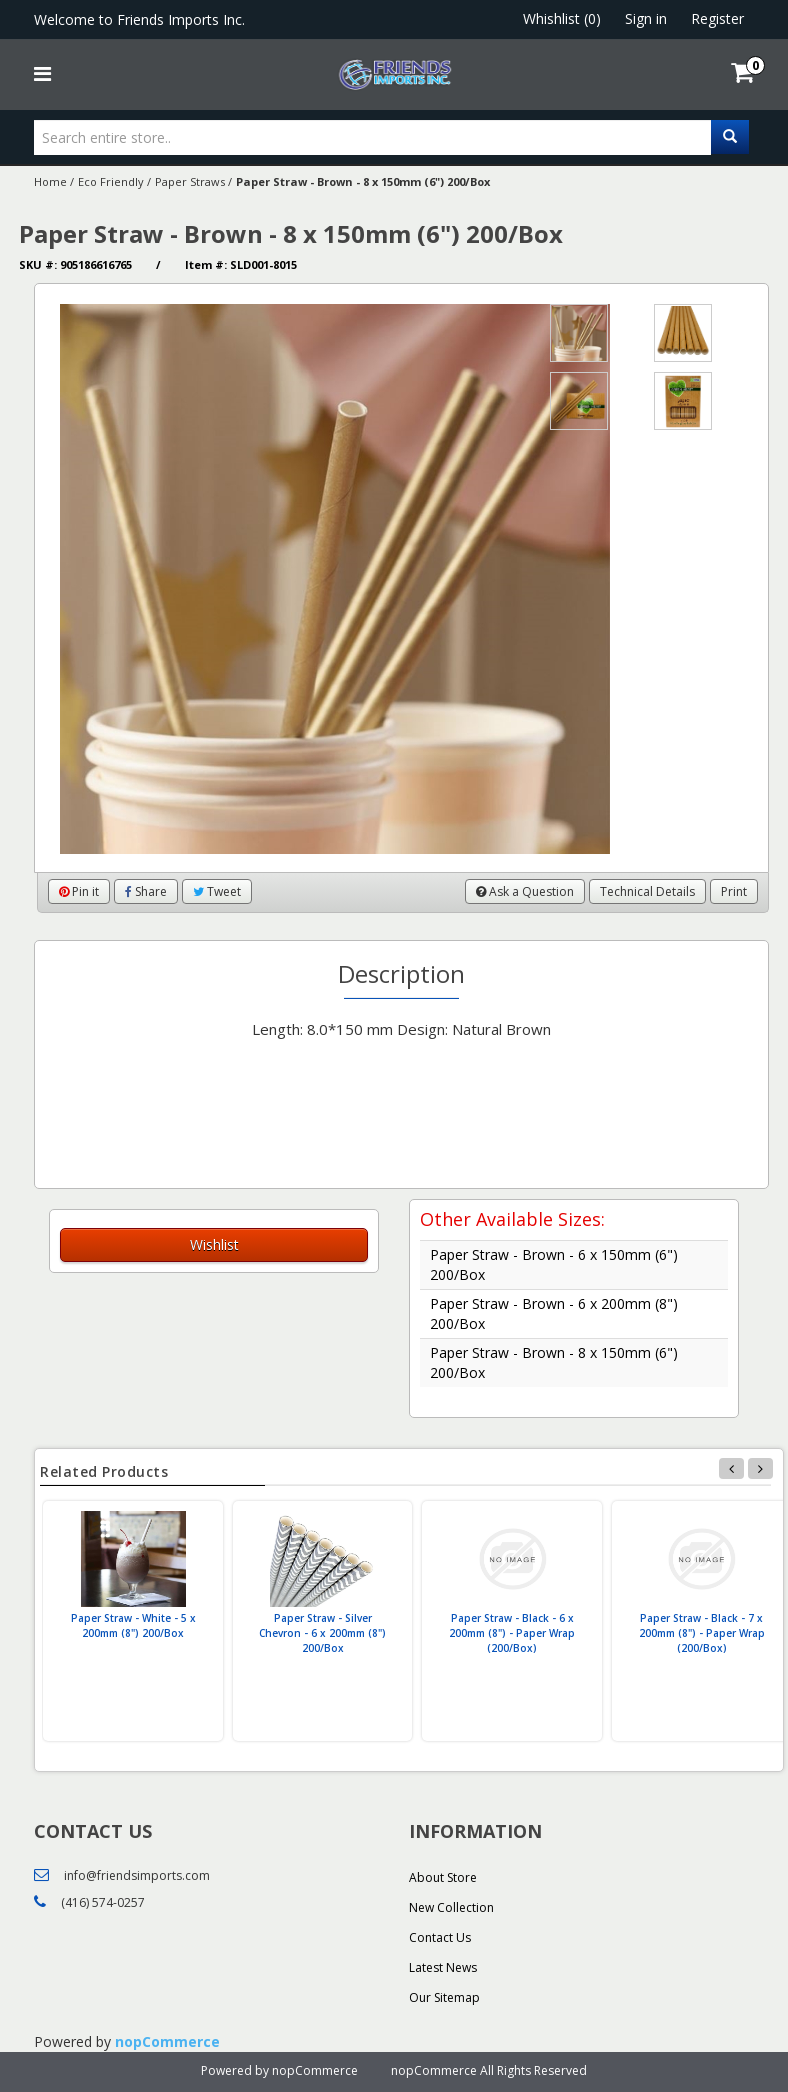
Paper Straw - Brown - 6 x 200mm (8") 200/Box (554, 1313)
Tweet (217, 891)
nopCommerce (167, 2041)
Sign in (646, 18)
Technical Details (647, 891)
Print (734, 891)
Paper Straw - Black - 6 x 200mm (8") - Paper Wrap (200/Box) (512, 1633)
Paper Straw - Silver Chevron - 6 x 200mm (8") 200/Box (322, 1633)
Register (717, 18)
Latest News (443, 1967)
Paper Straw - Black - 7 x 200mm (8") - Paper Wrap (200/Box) (702, 1633)
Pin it (79, 891)
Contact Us (440, 1937)
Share (146, 891)
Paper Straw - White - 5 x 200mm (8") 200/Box (133, 1625)
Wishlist (214, 1244)
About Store (443, 1877)
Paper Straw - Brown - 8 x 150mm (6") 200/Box (554, 1362)
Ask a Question (525, 891)
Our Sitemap (444, 1997)
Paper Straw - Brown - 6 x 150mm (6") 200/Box (554, 1264)
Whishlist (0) (562, 18)
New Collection (451, 1907)
